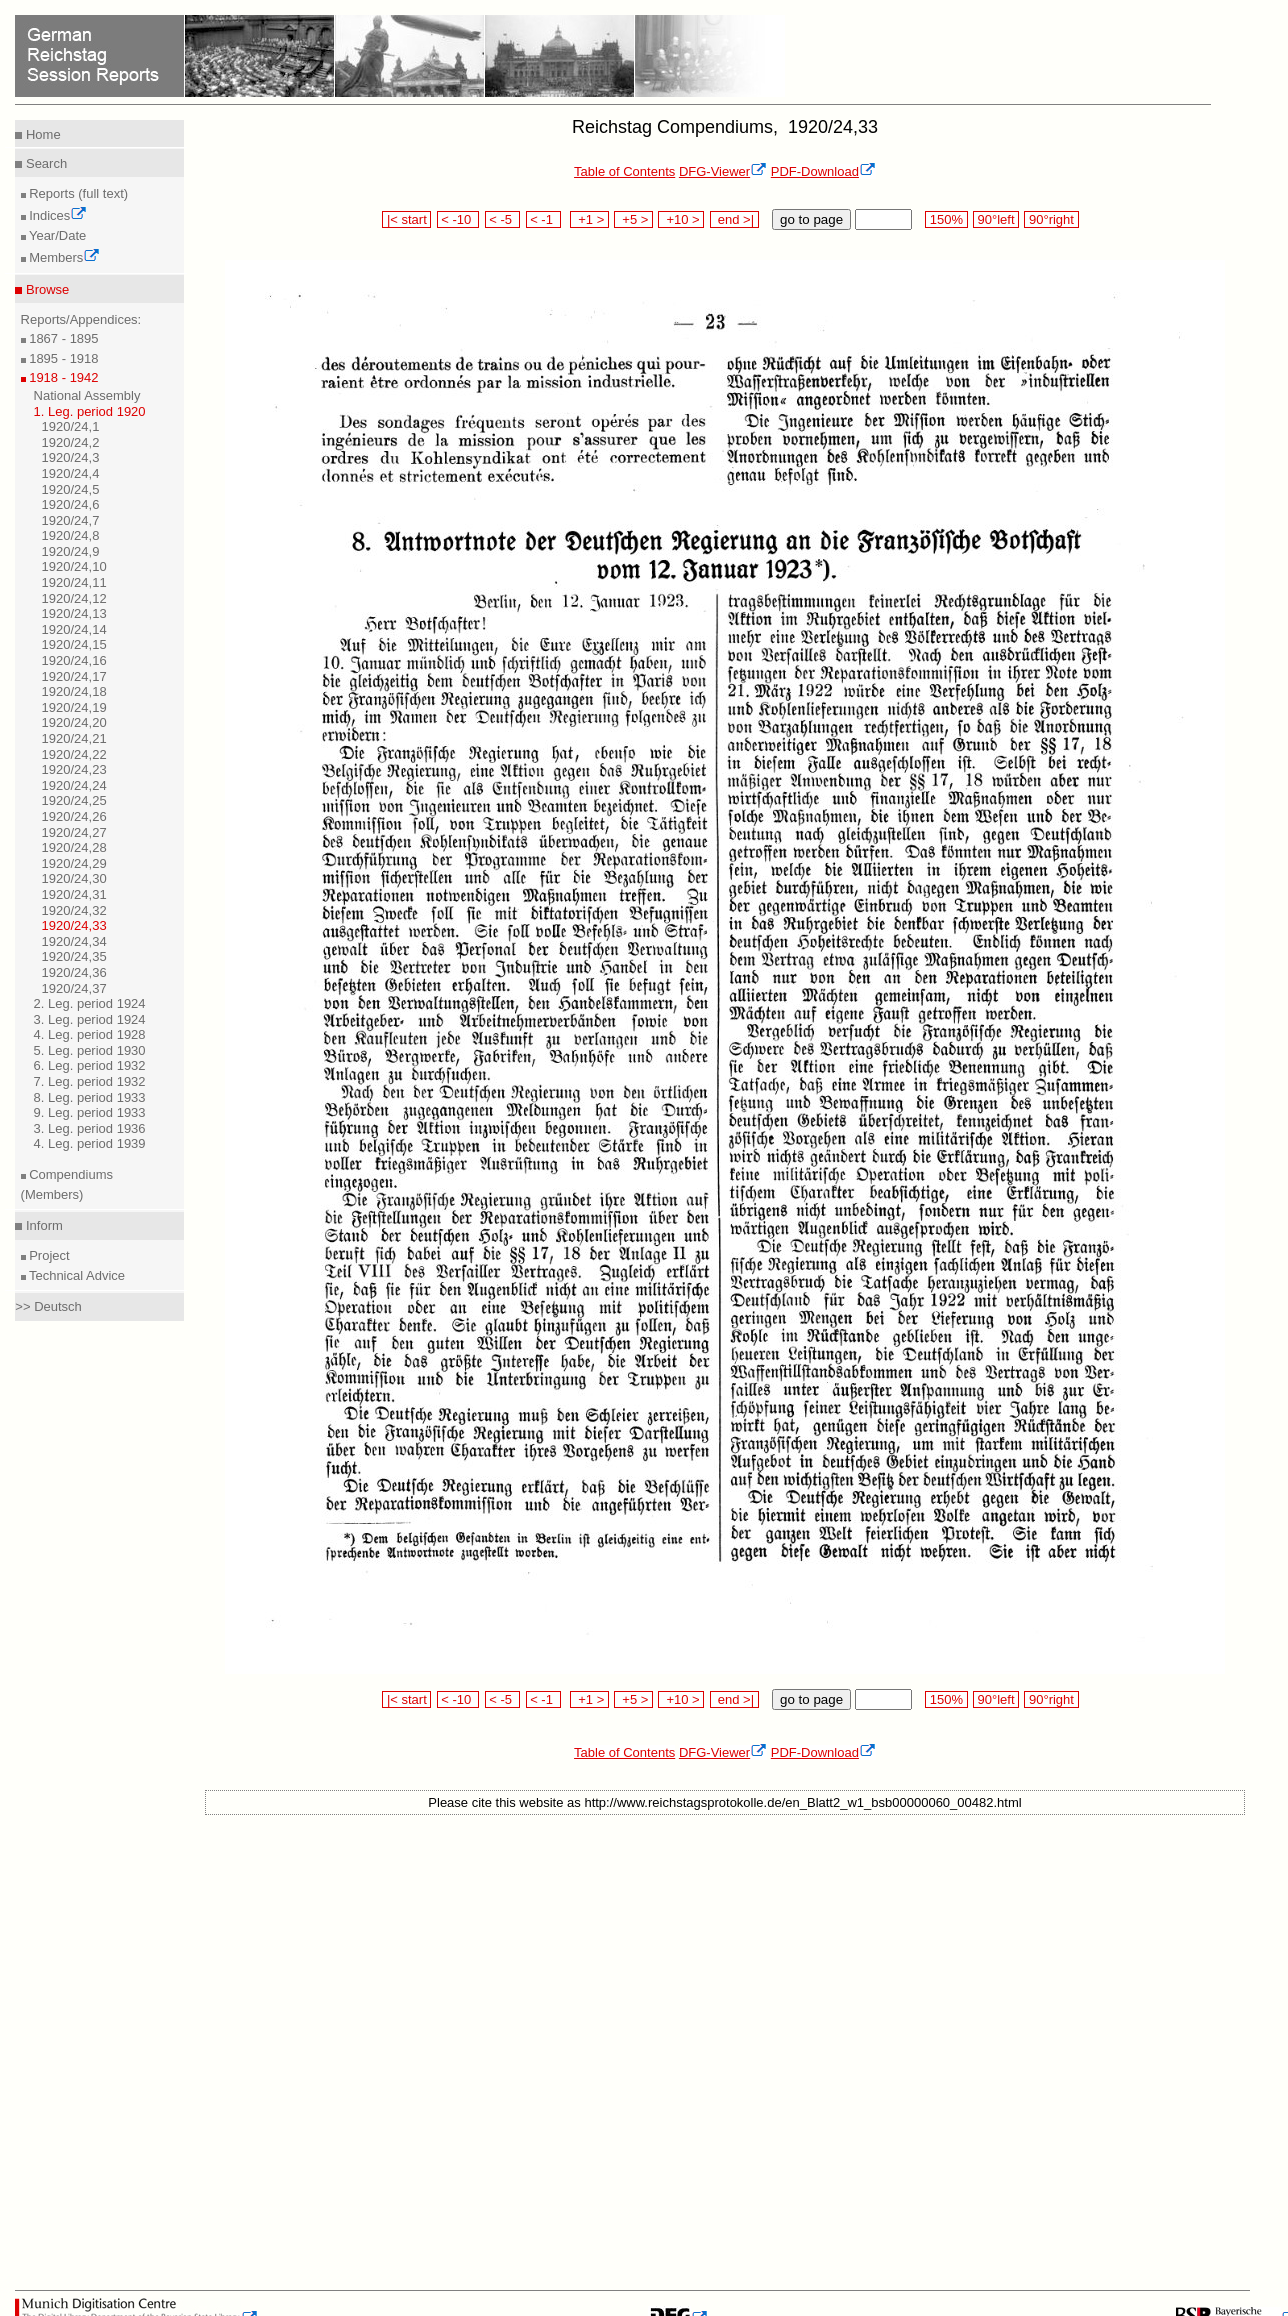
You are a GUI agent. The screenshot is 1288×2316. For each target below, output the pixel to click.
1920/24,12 (74, 598)
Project (48, 1255)
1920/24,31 (74, 894)
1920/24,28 (74, 847)
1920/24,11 (74, 582)
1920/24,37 (74, 988)
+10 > (681, 219)
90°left (996, 219)
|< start (406, 219)
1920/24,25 (74, 800)
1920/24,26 (74, 816)
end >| (734, 219)
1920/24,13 (74, 613)
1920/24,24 (74, 785)
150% (946, 219)
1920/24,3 (71, 457)
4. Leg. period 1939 (90, 1143)
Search (44, 163)
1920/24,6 (71, 504)
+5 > (633, 219)
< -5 (503, 219)
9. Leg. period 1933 (90, 1112)
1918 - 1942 (62, 377)
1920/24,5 (71, 489)
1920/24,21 (74, 738)
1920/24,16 (74, 660)
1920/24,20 (74, 722)
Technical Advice (76, 1275)
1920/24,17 (74, 676)
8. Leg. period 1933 (90, 1097)
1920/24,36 (74, 972)
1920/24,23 (74, 769)
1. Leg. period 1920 (90, 411)
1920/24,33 (74, 925)
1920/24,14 (74, 629)
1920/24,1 (71, 426)
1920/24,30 (74, 878)
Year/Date (56, 235)
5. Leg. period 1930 (90, 1050)
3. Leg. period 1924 (90, 1019)
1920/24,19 (74, 707)
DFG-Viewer (723, 171)
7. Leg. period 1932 (90, 1081)
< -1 (544, 219)
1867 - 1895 (62, 338)
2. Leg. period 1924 (90, 1003)
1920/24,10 (74, 566)
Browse (45, 289)
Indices (57, 215)
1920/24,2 (71, 442)
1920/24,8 (71, 535)
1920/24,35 (74, 956)
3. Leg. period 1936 (90, 1128)
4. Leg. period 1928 (90, 1034)
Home (41, 134)
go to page (811, 219)
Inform (42, 1225)
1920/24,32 (74, 910)
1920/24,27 (74, 832)
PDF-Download (823, 171)
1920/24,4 (71, 473)
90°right (1051, 219)
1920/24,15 (74, 644)
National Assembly (87, 395)
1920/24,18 (74, 691)
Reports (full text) (77, 193)
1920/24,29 (74, 863)
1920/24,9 (71, 551)
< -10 (458, 219)
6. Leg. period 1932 (90, 1065)
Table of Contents (624, 171)
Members (63, 257)
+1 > (589, 219)
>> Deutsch (48, 1306)
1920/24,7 (71, 520)
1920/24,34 (74, 941)
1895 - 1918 (62, 358)
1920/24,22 (74, 754)
